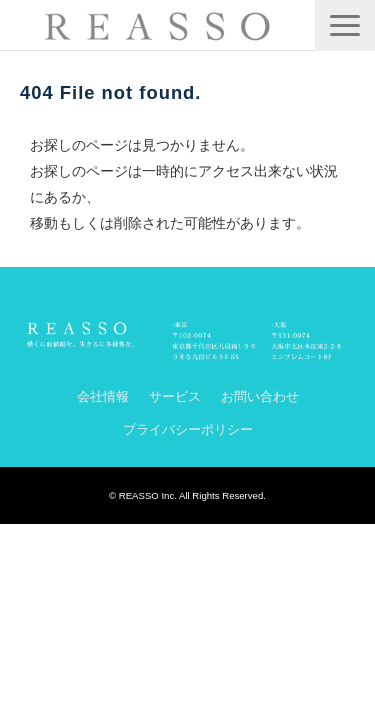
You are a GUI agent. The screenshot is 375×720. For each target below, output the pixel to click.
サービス (175, 396)
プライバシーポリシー (188, 429)
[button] (345, 25)
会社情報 (103, 396)
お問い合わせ (260, 396)
